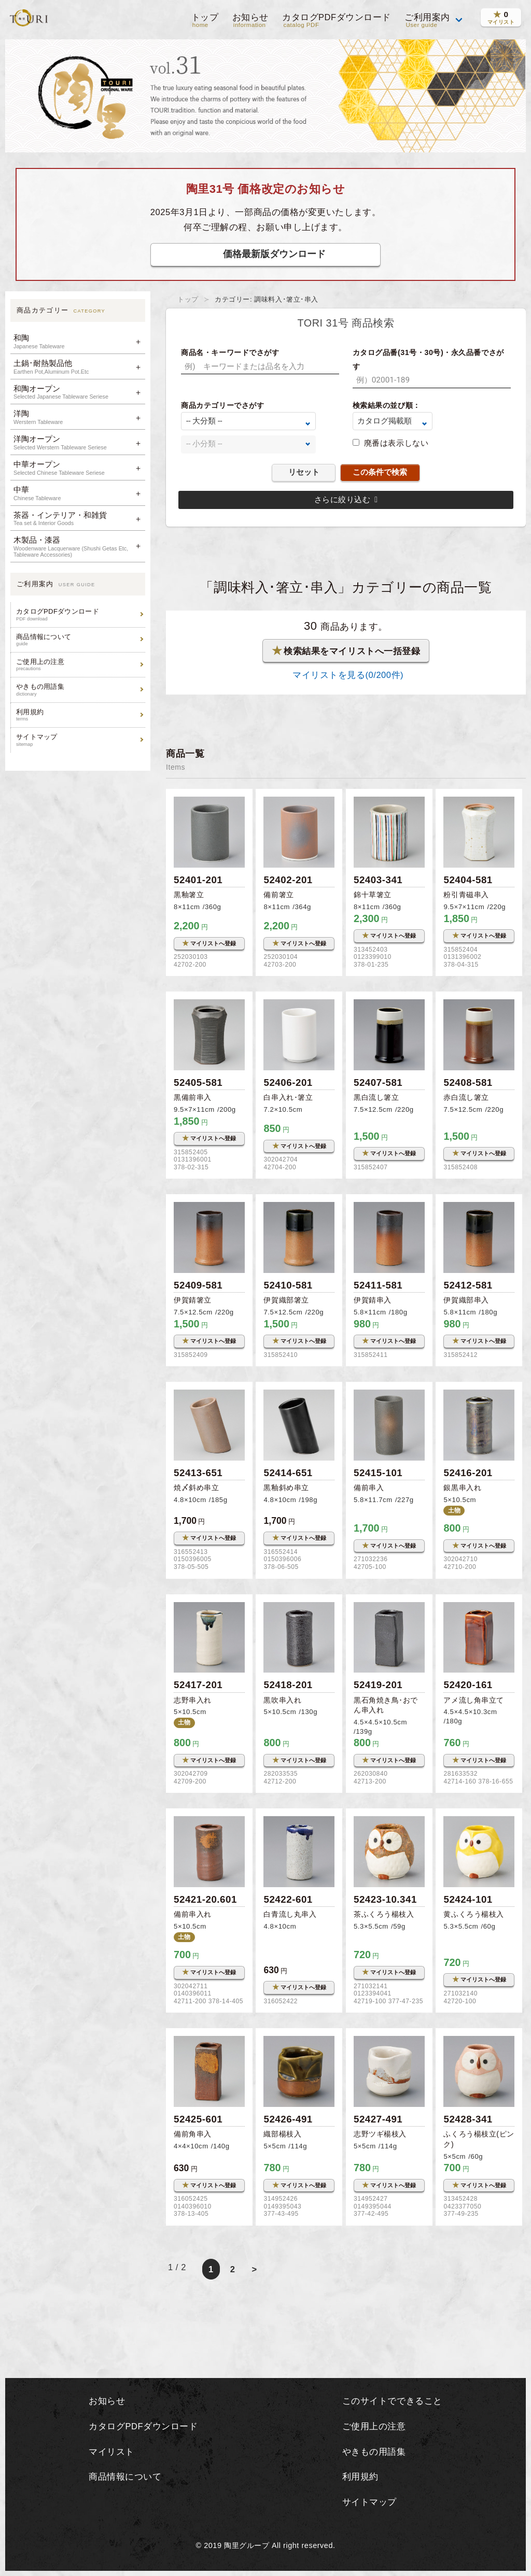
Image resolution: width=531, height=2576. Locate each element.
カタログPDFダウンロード (336, 21)
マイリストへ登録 (209, 943)
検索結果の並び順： (387, 405)
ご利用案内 (427, 21)
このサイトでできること (392, 2400)
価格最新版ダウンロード (274, 253)
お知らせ (249, 21)
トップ (204, 21)
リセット (303, 472)
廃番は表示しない (396, 442)
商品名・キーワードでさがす (230, 352)
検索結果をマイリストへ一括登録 (346, 650)
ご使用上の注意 (79, 665)
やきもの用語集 (79, 690)
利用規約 (79, 715)
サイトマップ (79, 740)
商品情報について (79, 640)
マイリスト (111, 2451)
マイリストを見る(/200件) (345, 675)
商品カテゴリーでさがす (222, 405)
